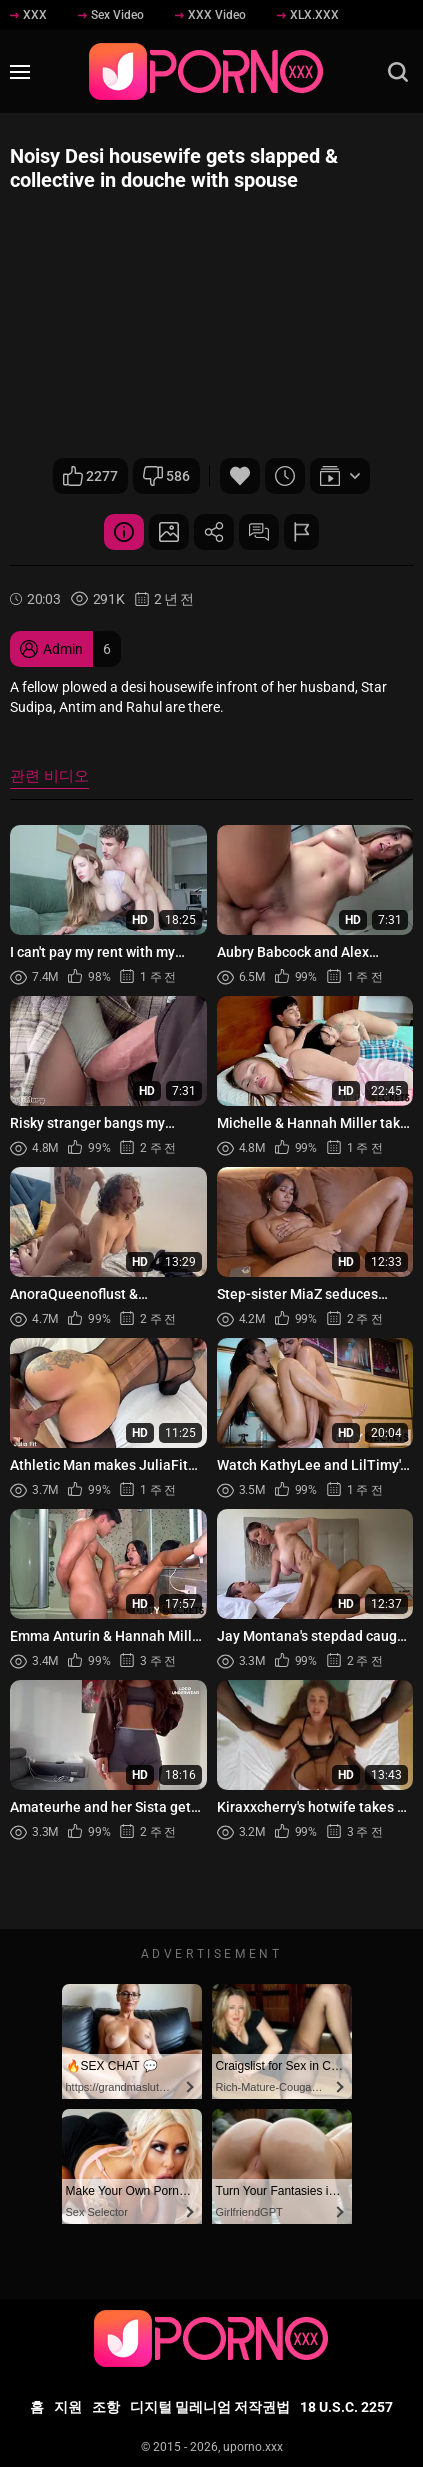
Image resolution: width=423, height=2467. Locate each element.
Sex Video (111, 15)
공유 (214, 532)
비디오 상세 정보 (124, 532)
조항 (106, 2407)
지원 (68, 2407)
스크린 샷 (169, 532)
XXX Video (210, 15)
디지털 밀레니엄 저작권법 (210, 2407)
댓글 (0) (259, 532)
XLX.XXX (308, 15)
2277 (90, 476)
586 (166, 476)
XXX (28, 15)
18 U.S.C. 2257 (346, 2407)
